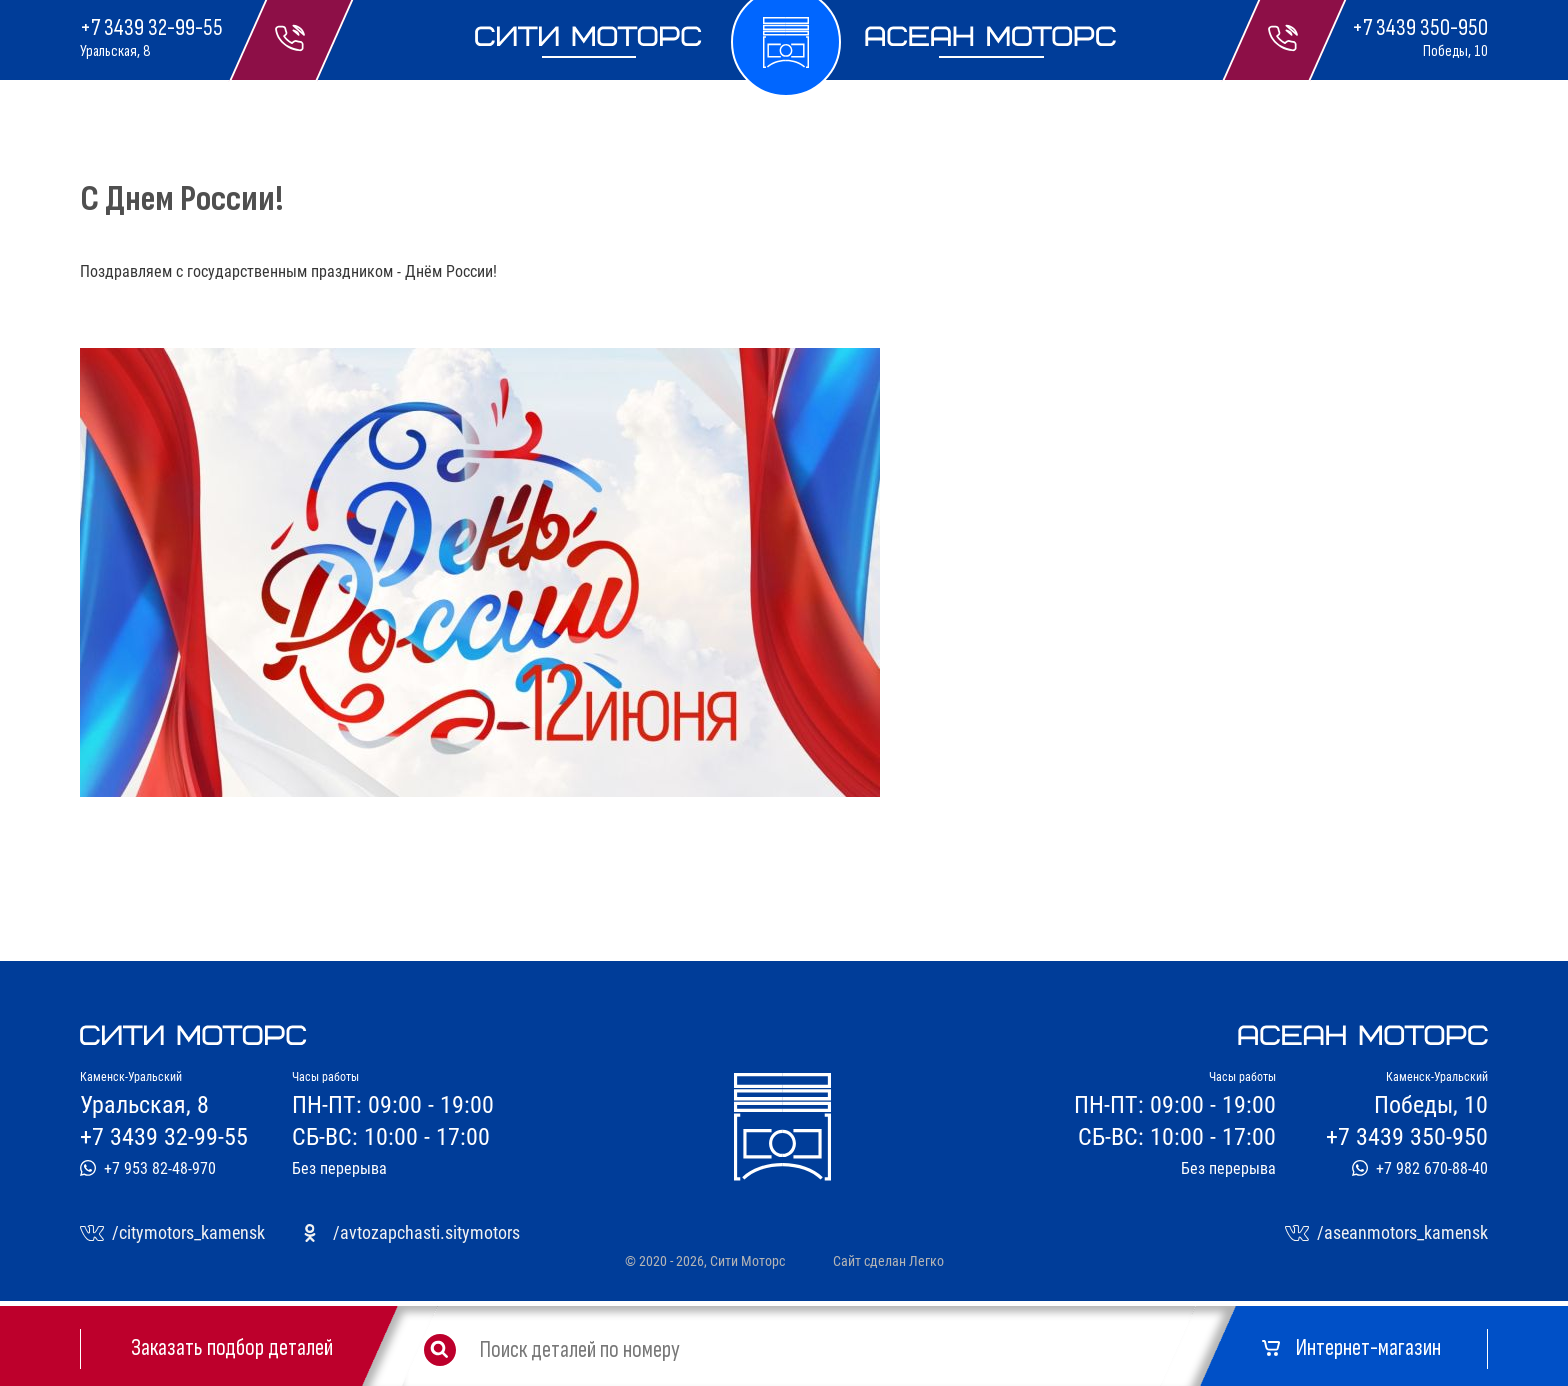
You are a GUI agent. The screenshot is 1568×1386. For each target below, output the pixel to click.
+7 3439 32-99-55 (151, 28)
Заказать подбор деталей (232, 1348)
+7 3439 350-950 (1420, 28)
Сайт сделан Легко (888, 1261)
